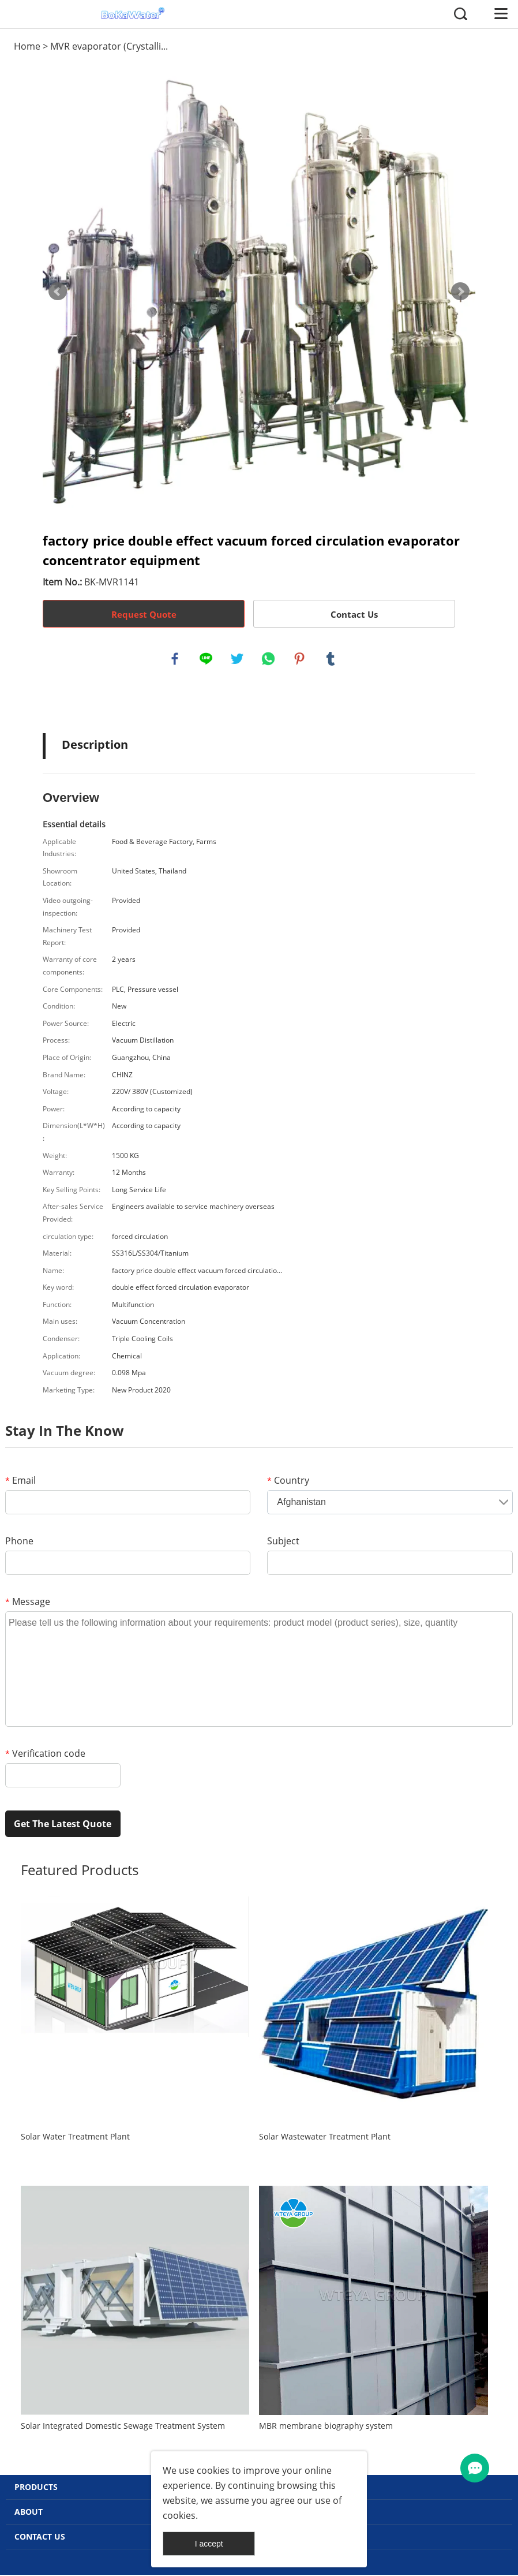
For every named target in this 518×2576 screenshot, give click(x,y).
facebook (175, 659)
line (206, 659)
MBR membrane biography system (326, 2427)
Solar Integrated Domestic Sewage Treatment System (123, 2427)
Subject (283, 1542)
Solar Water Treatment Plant (75, 2138)
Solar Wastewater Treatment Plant (325, 2138)
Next (460, 291)
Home (27, 46)
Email (20, 1482)
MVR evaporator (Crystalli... (109, 46)
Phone (19, 1542)
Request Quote (144, 614)
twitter (237, 659)
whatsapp (268, 659)
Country (288, 1482)
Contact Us (354, 614)
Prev (57, 291)
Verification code (45, 1755)
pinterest (300, 659)
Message (27, 1603)
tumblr (331, 659)
